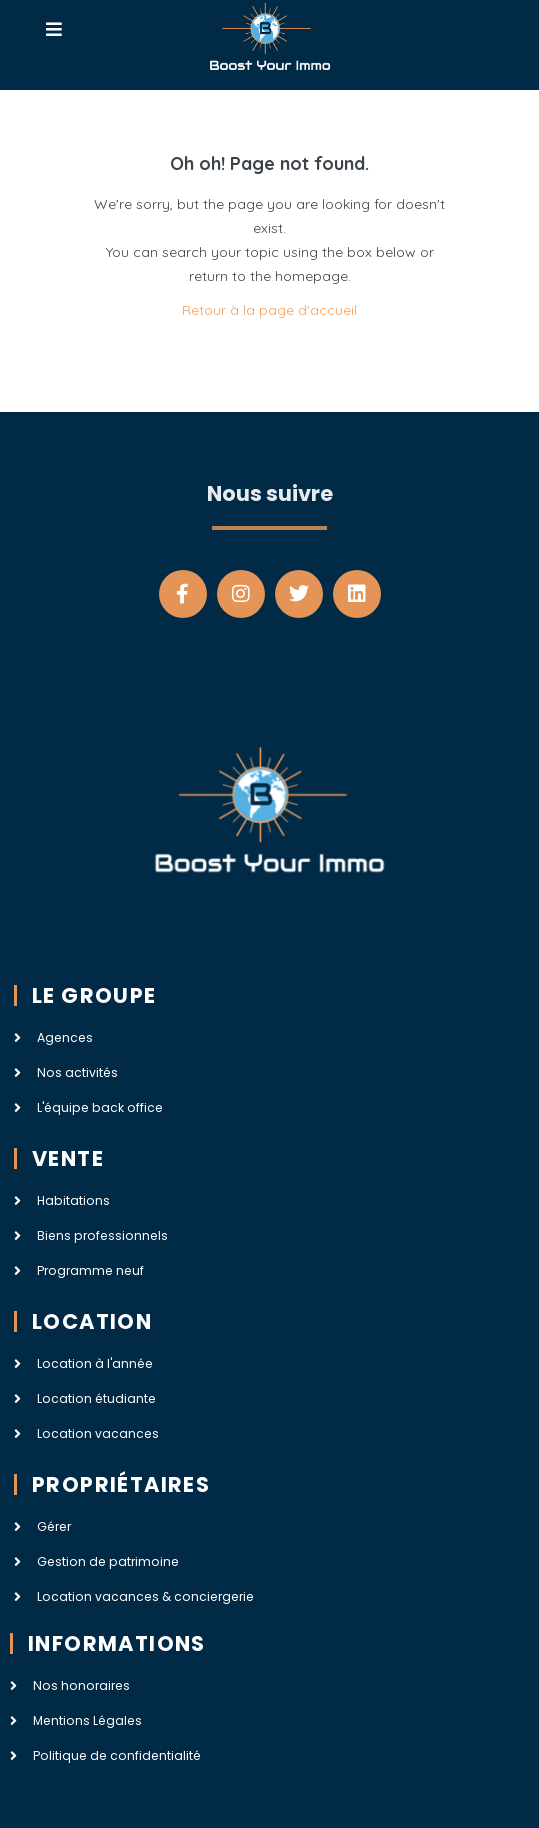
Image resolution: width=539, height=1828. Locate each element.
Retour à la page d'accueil (269, 310)
